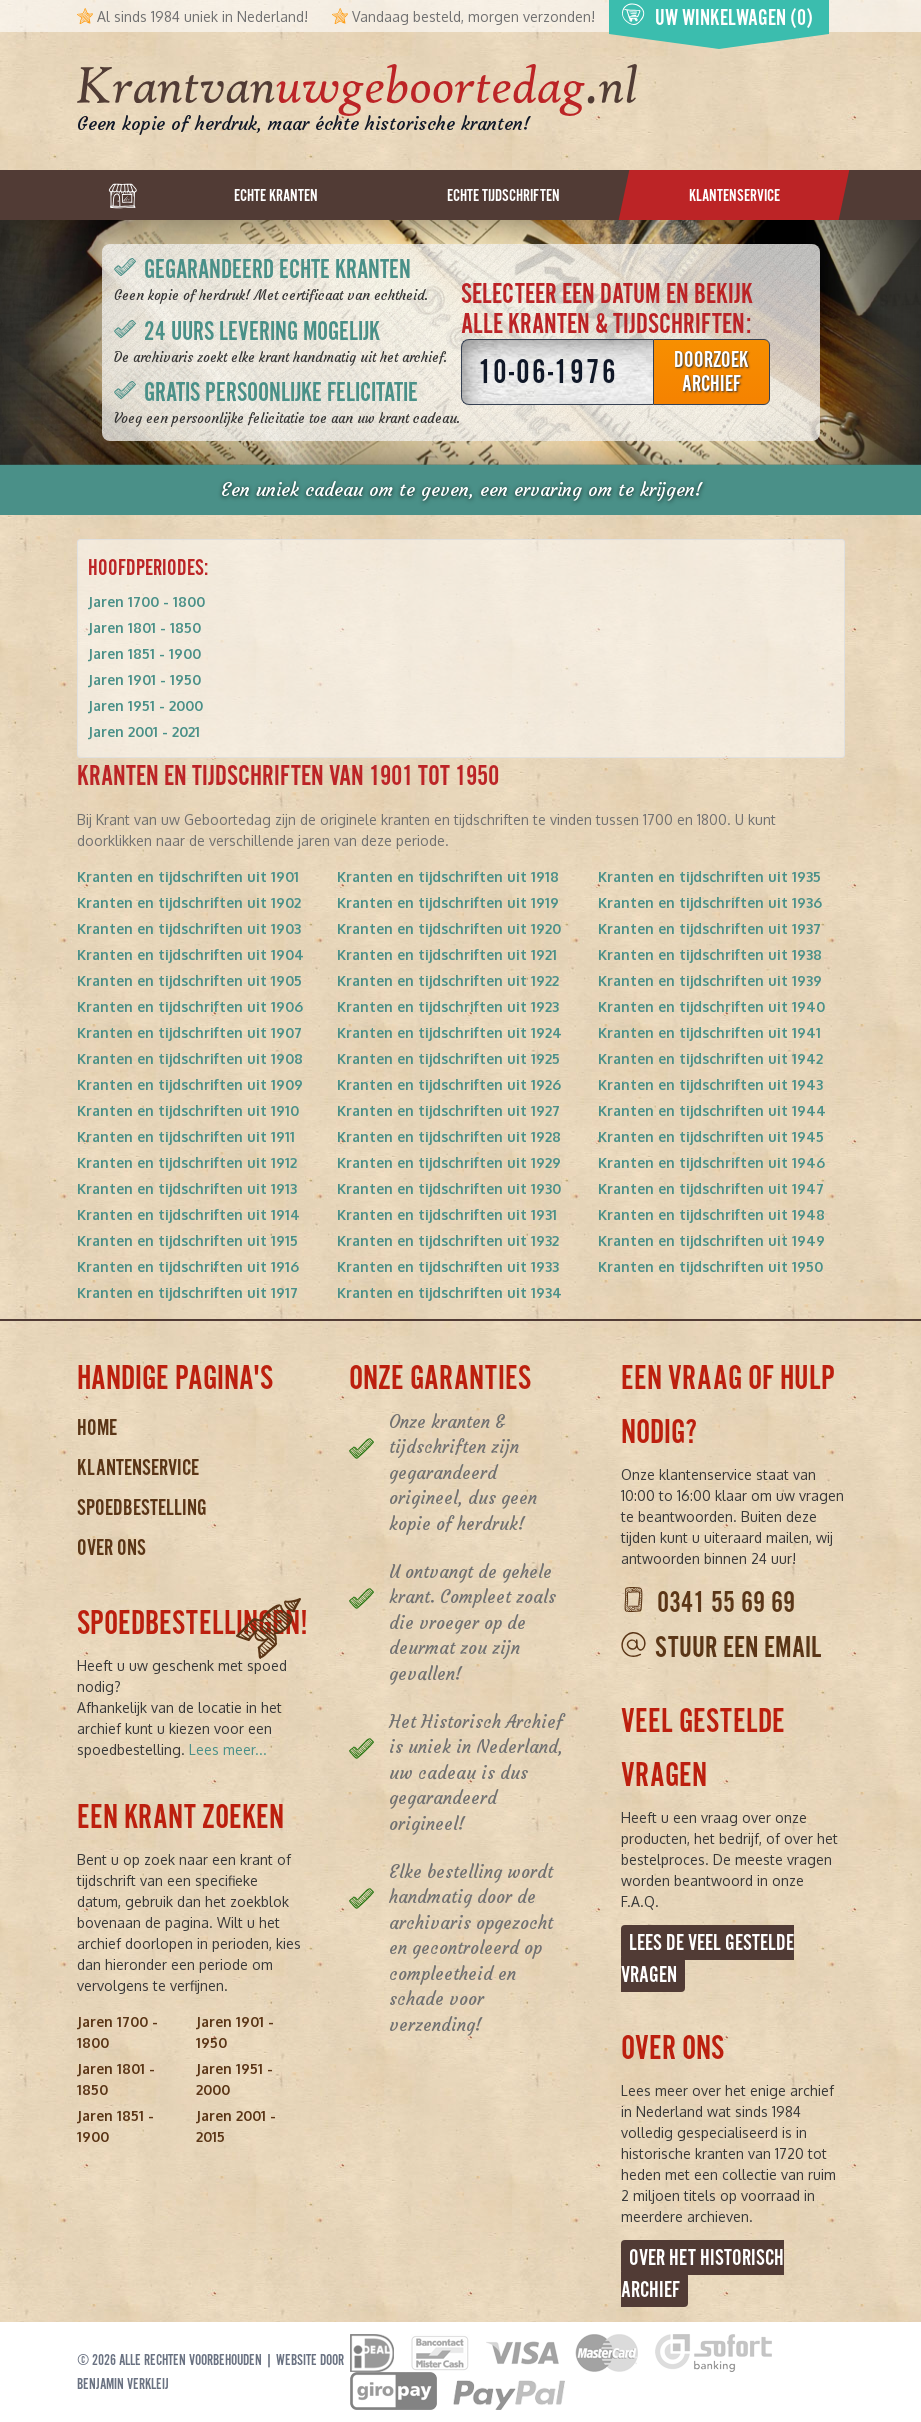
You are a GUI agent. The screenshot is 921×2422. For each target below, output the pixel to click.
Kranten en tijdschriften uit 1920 (449, 928)
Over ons (111, 1547)
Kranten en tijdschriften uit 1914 (188, 1214)
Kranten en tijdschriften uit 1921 (447, 954)
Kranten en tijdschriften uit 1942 (710, 1058)
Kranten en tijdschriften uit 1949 (711, 1240)
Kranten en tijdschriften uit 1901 (188, 876)
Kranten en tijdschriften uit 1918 (448, 876)
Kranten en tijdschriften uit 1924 (449, 1032)
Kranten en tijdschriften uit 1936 (710, 902)
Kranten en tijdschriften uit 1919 (448, 902)
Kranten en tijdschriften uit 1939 (710, 980)
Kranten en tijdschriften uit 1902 (189, 902)
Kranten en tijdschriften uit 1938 (710, 954)
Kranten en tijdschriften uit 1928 (449, 1136)
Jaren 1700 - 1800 (146, 601)
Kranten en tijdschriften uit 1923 (448, 1006)
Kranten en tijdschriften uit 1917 (187, 1292)
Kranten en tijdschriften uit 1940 (711, 1006)
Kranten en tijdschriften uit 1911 (186, 1136)
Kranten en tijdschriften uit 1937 (709, 928)
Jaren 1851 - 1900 (144, 653)
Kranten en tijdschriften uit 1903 (189, 928)
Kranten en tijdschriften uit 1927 (448, 1110)
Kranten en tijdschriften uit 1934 (449, 1292)
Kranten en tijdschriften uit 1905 (189, 980)
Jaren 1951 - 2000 (145, 705)
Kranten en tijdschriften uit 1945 (711, 1136)
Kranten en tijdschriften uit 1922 (448, 980)
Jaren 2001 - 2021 (144, 731)
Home (97, 1427)
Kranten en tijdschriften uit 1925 (448, 1058)
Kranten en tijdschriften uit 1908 (190, 1058)
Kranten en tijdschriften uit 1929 (449, 1162)
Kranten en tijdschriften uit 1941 (709, 1032)
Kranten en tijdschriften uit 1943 (710, 1084)
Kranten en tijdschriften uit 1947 (711, 1188)
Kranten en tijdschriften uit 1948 (711, 1214)
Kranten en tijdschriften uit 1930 (449, 1188)
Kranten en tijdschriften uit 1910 (188, 1110)
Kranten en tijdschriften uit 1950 (710, 1266)
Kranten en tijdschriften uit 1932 (448, 1240)
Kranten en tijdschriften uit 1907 (189, 1032)
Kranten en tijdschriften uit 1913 (187, 1188)
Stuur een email (738, 1647)
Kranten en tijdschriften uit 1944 (712, 1110)
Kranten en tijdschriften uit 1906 (190, 1006)
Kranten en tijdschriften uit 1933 (448, 1266)
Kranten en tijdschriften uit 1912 (187, 1162)
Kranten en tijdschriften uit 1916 (188, 1266)
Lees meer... (228, 1749)
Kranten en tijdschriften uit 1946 (711, 1162)
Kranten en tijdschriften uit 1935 (709, 876)
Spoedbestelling (142, 1507)
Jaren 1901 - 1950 (144, 679)
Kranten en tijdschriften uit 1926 (449, 1084)
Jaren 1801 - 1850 (144, 627)
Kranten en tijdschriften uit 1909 (190, 1084)
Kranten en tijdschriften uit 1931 (447, 1214)
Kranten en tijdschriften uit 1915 (187, 1240)
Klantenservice (138, 1467)
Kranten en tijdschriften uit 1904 (190, 954)
